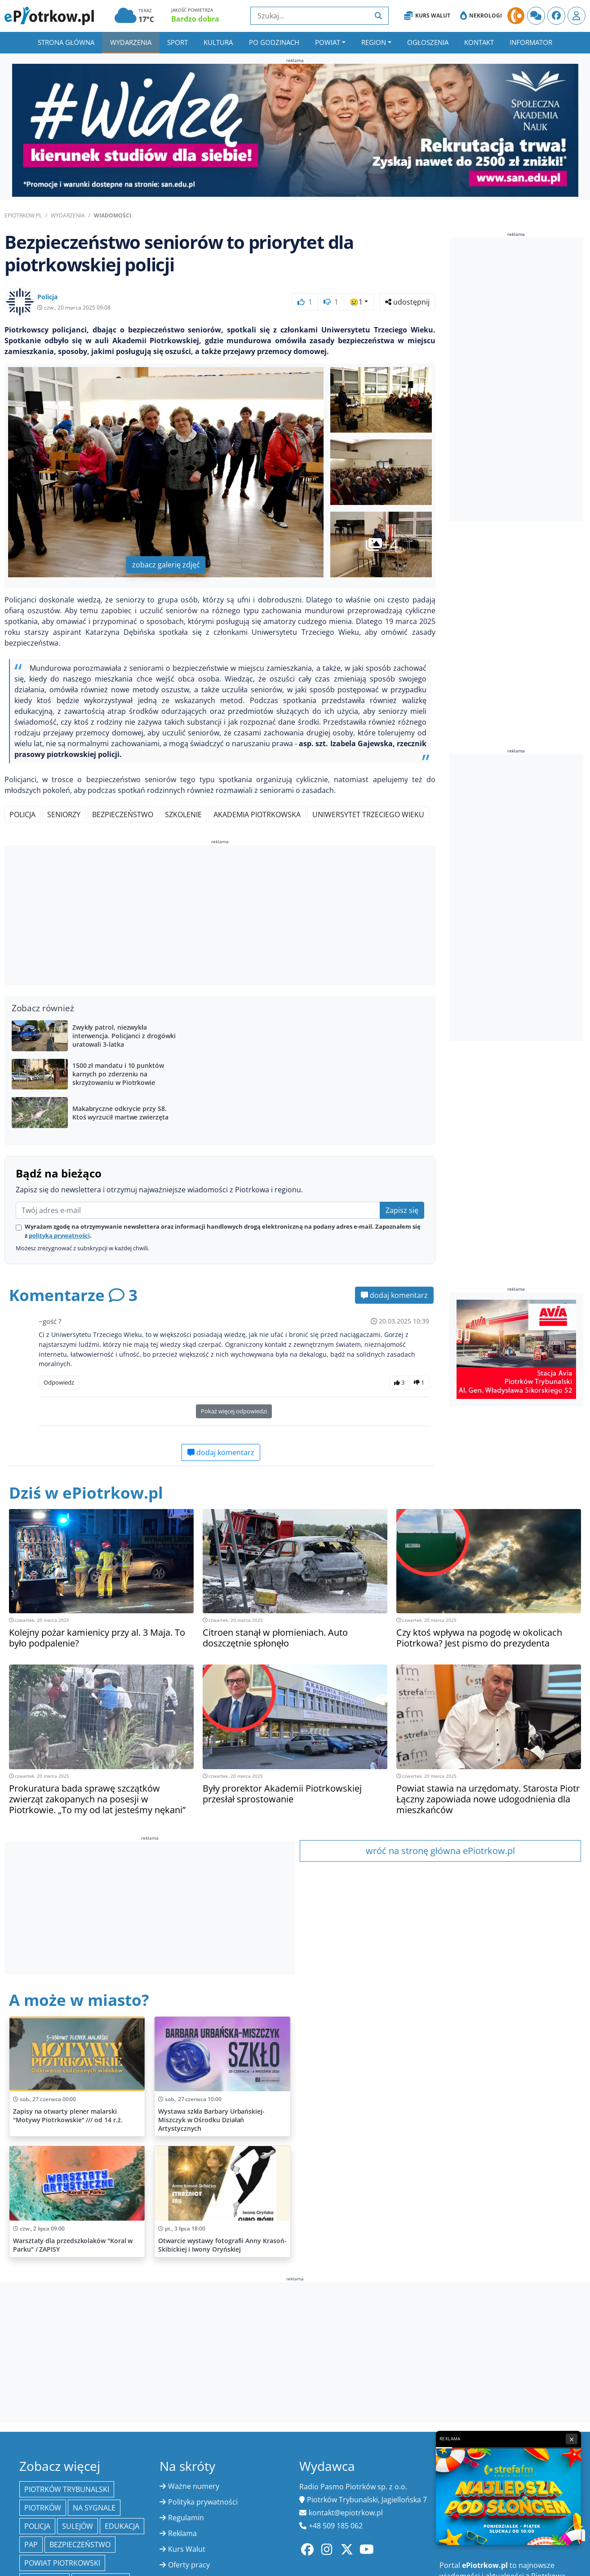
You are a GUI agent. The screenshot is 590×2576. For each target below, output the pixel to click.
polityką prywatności (59, 1235)
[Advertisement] (220, 916)
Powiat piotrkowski (62, 2563)
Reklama (182, 2533)
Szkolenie (183, 814)
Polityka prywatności (203, 2502)
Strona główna (66, 42)
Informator (531, 42)
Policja (22, 814)
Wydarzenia (130, 42)
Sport (177, 42)
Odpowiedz (59, 1382)
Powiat (327, 42)
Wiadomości (112, 215)
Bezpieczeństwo (122, 814)
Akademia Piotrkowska (257, 814)
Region (373, 42)
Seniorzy (63, 814)
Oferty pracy (189, 2565)
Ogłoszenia (427, 42)
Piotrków (42, 2508)
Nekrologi (481, 15)
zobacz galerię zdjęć (166, 565)
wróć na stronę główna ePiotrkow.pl (440, 1851)
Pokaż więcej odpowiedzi (234, 1411)
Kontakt (479, 42)
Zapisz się (402, 1210)
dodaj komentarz (394, 1295)
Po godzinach (274, 42)
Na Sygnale (94, 2508)
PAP (31, 2544)
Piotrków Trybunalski (66, 2489)
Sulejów (77, 2526)
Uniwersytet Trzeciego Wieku (368, 814)
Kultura (218, 42)
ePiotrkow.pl (23, 215)
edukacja (122, 2526)
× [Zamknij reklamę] (571, 2439)
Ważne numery (193, 2486)
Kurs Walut (427, 15)
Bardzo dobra (195, 19)
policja (37, 2526)
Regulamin (186, 2518)
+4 (382, 544)
